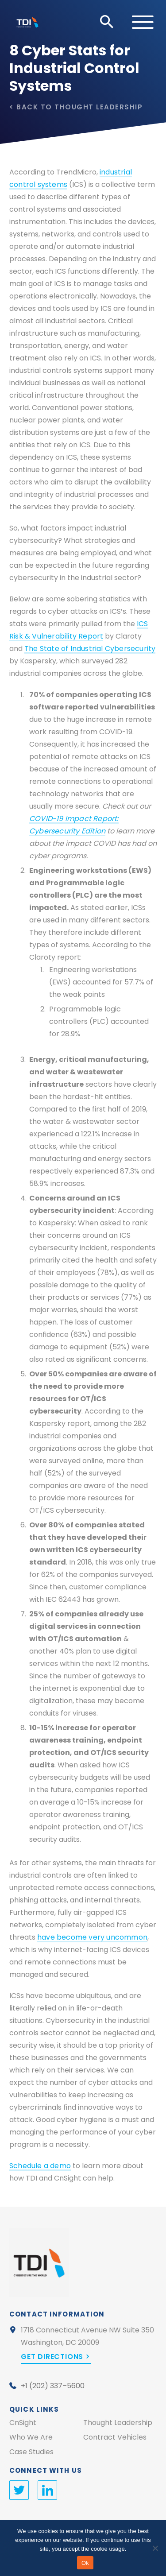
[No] (155, 2548)
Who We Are (31, 2437)
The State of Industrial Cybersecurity (89, 648)
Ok (85, 2563)
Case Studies (31, 2452)
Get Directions (52, 2356)
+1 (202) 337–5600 (53, 2386)
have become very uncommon (92, 1937)
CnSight (22, 2422)
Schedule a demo (40, 2166)
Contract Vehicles (115, 2437)
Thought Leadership (98, 107)
